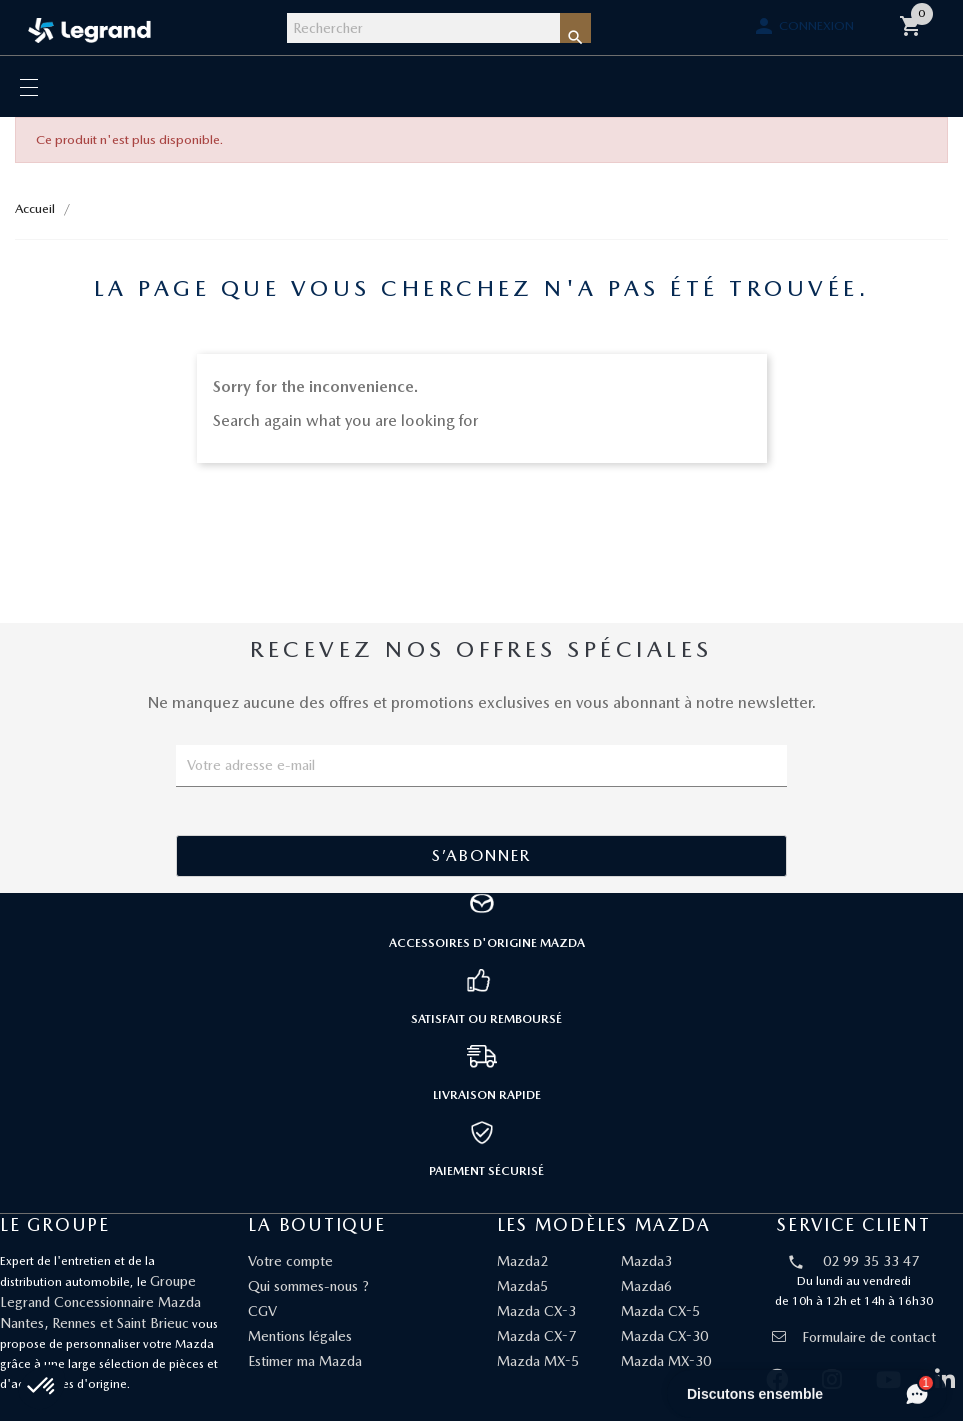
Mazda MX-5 (538, 1361)
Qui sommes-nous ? (308, 1286)
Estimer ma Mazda (305, 1361)
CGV (262, 1311)
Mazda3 (646, 1261)
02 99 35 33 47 (871, 1261)
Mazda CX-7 (536, 1336)
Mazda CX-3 (536, 1311)
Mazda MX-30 (666, 1361)
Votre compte (290, 1261)
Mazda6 (646, 1286)
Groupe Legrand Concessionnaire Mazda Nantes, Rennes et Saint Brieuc (100, 1302)
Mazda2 (522, 1261)
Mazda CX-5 (660, 1311)
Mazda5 (522, 1286)
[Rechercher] (423, 28)
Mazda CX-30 (664, 1336)
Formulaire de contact (854, 1337)
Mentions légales (300, 1336)
